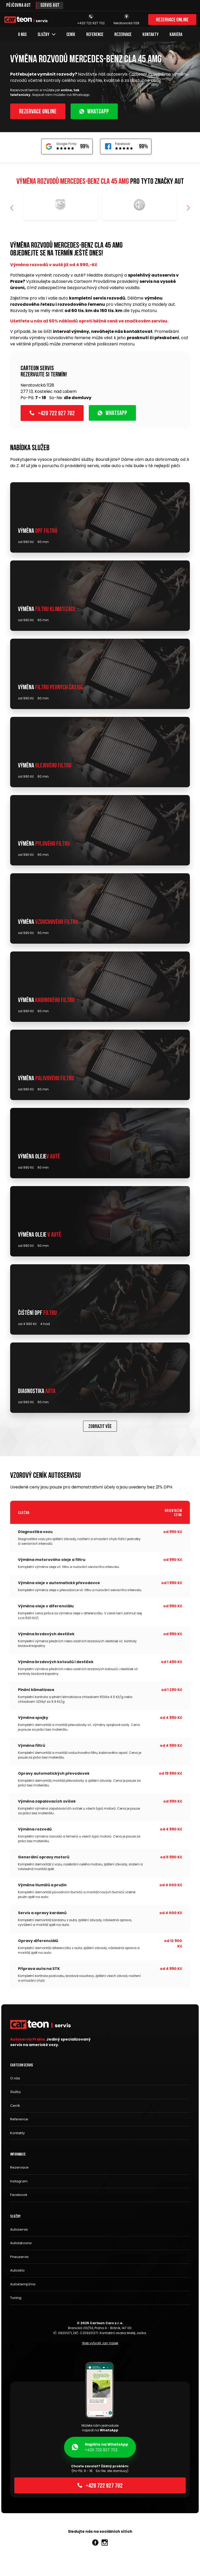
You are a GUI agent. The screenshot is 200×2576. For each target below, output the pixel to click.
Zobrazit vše (100, 1426)
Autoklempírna (22, 2284)
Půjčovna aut (18, 5)
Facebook (18, 2194)
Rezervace (123, 34)
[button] (188, 208)
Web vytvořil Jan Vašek (100, 2343)
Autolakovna (21, 2243)
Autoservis (19, 2229)
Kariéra (176, 34)
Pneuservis (19, 2256)
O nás (22, 34)
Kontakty (150, 34)
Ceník (70, 34)
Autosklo (17, 2270)
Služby (46, 34)
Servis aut (50, 5)
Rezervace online (172, 20)
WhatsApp (94, 112)
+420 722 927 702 (52, 413)
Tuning (15, 2297)
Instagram (19, 2181)
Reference (94, 34)
